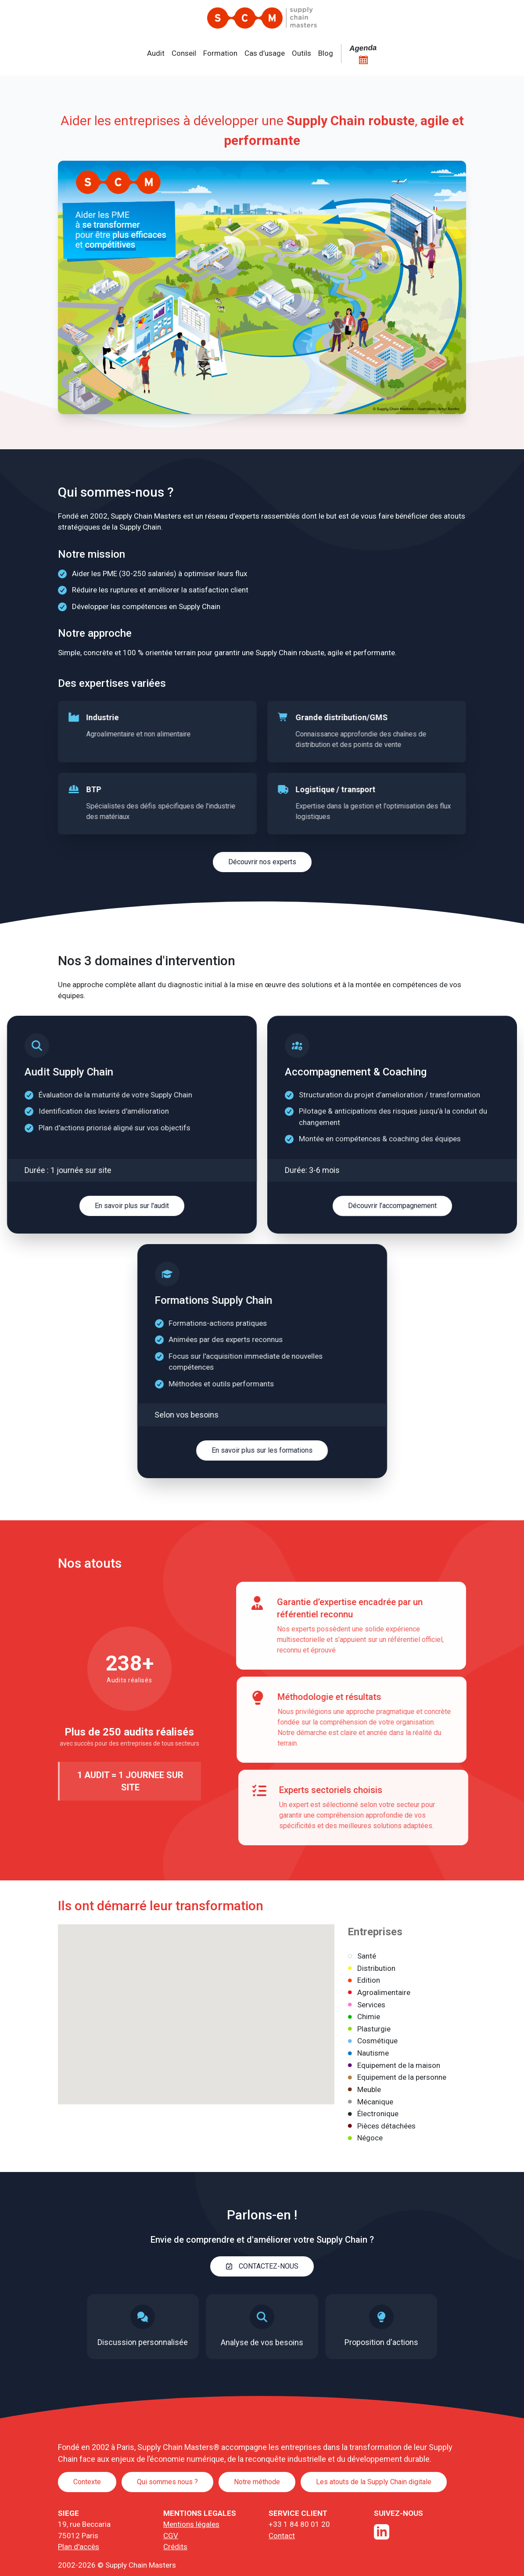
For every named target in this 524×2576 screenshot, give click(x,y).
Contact (282, 2535)
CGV (170, 2535)
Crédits (175, 2546)
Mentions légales (191, 2524)
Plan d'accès (78, 2546)
